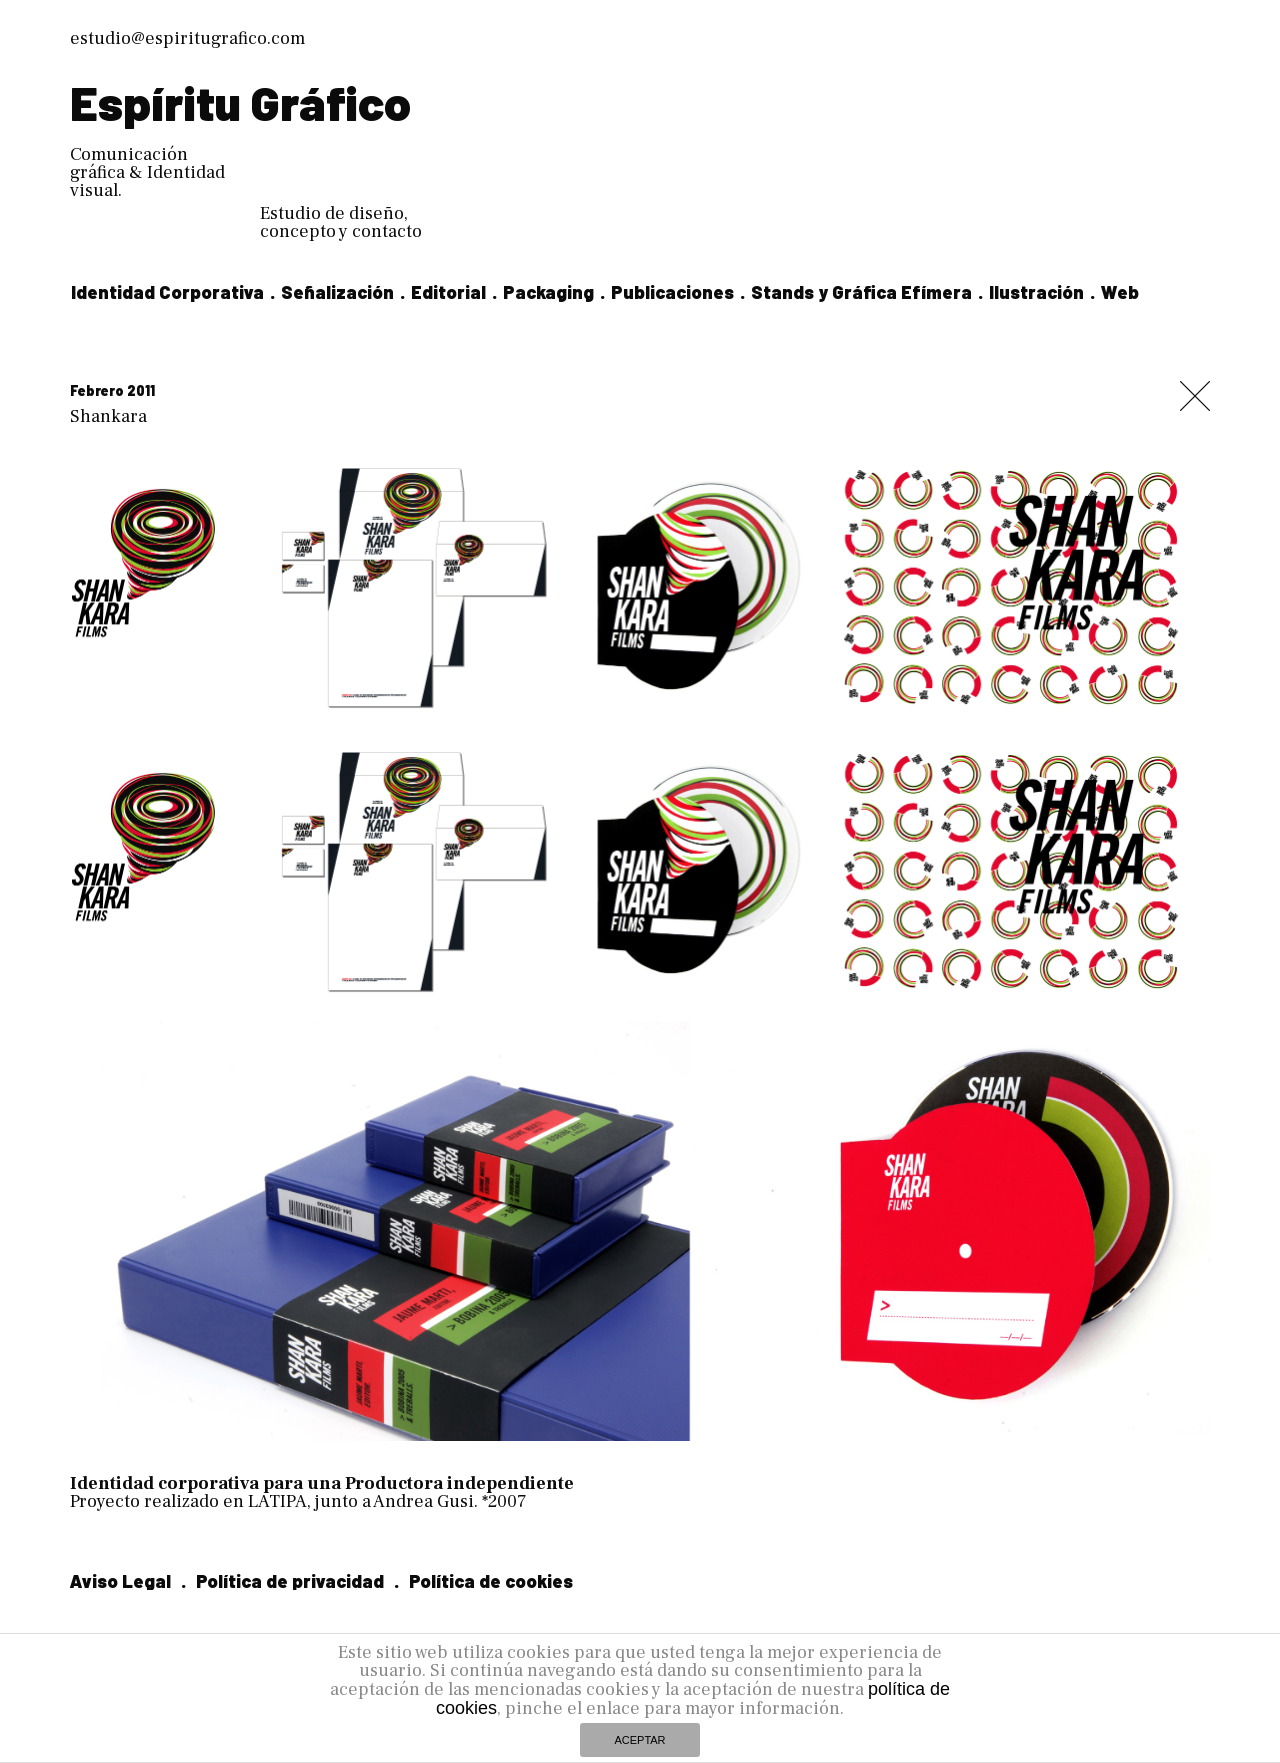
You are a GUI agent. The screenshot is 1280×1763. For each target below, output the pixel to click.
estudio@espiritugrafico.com (187, 38)
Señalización (337, 292)
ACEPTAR (639, 1740)
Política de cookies (491, 1581)
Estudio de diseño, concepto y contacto (341, 222)
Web (1120, 292)
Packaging (548, 292)
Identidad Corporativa (167, 292)
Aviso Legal (120, 1581)
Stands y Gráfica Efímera (861, 292)
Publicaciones (672, 292)
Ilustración (1036, 292)
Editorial (448, 292)
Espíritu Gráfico (240, 102)
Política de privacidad (290, 1581)
